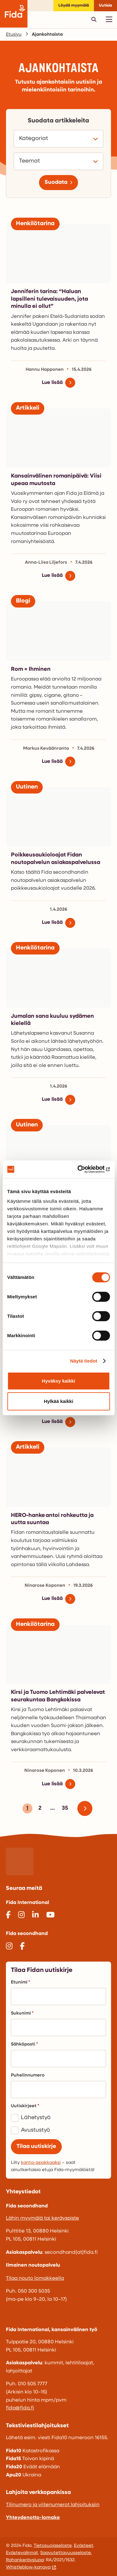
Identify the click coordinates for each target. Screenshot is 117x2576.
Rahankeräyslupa (25, 2560)
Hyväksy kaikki (58, 1381)
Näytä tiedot (83, 1360)
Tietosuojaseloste (53, 2545)
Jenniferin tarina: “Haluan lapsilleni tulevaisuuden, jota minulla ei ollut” (49, 299)
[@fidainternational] (21, 1916)
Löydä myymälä (73, 5)
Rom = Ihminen (31, 669)
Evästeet (83, 2545)
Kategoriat (35, 138)
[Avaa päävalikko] (109, 19)
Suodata (56, 182)
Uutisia (105, 5)
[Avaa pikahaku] (94, 19)
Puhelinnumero (28, 2075)
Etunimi (20, 1982)
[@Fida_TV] (50, 1916)
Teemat (31, 161)
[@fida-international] (35, 1916)
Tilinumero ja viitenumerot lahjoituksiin (53, 2504)
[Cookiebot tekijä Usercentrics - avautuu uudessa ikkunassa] (83, 1169)
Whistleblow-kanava (28, 2567)
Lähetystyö (36, 2118)
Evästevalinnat (22, 2553)
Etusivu (14, 34)
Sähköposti (24, 2044)
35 (64, 1809)
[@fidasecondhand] (9, 1947)
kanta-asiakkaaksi (41, 2162)
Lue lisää (52, 382)
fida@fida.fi (20, 2408)
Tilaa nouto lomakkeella (35, 2278)
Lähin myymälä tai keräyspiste (42, 2218)
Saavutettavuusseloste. (66, 2553)
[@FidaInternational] (8, 1916)
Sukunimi (22, 2013)
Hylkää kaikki (58, 1401)
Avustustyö (35, 2130)
